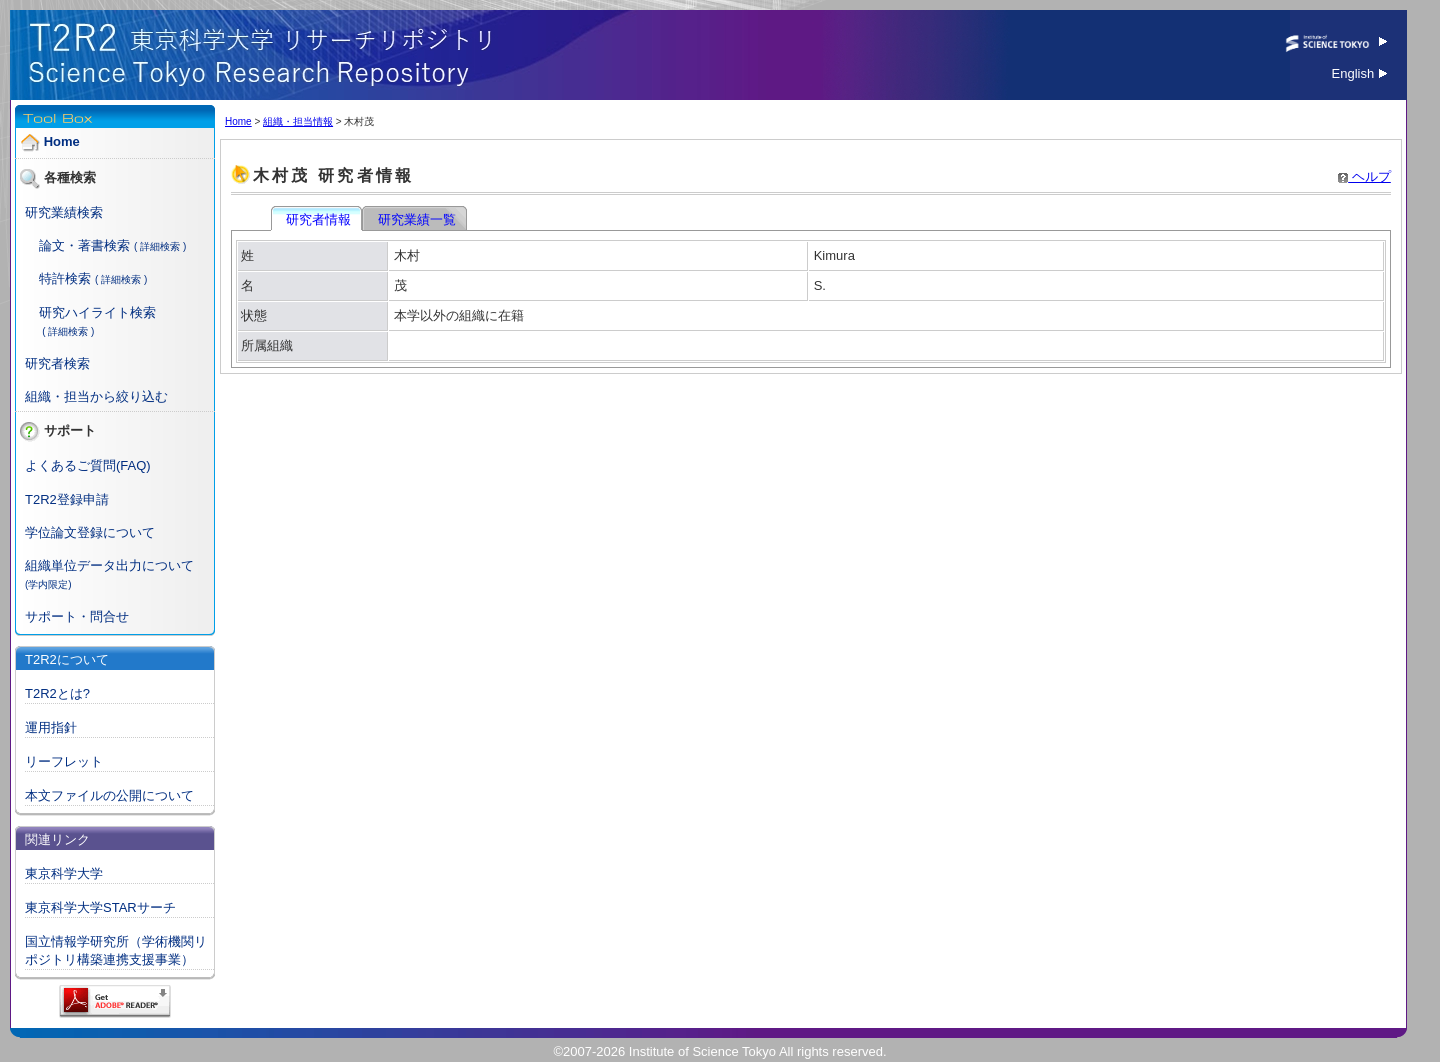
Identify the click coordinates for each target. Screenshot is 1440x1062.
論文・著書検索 (84, 245)
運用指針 (51, 727)
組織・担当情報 (298, 121)
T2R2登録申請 (67, 499)
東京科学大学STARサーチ (100, 907)
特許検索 (65, 278)
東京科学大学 (64, 873)
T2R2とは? (57, 693)
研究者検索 (57, 363)
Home (62, 141)
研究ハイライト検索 (97, 312)
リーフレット (64, 761)
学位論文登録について (90, 532)
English (1359, 73)
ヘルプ (1364, 176)
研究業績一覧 (416, 219)
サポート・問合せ (77, 616)
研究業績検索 (64, 212)
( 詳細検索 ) (160, 246)
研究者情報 (318, 219)
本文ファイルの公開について (109, 795)
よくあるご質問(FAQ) (88, 465)
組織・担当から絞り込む (96, 396)
